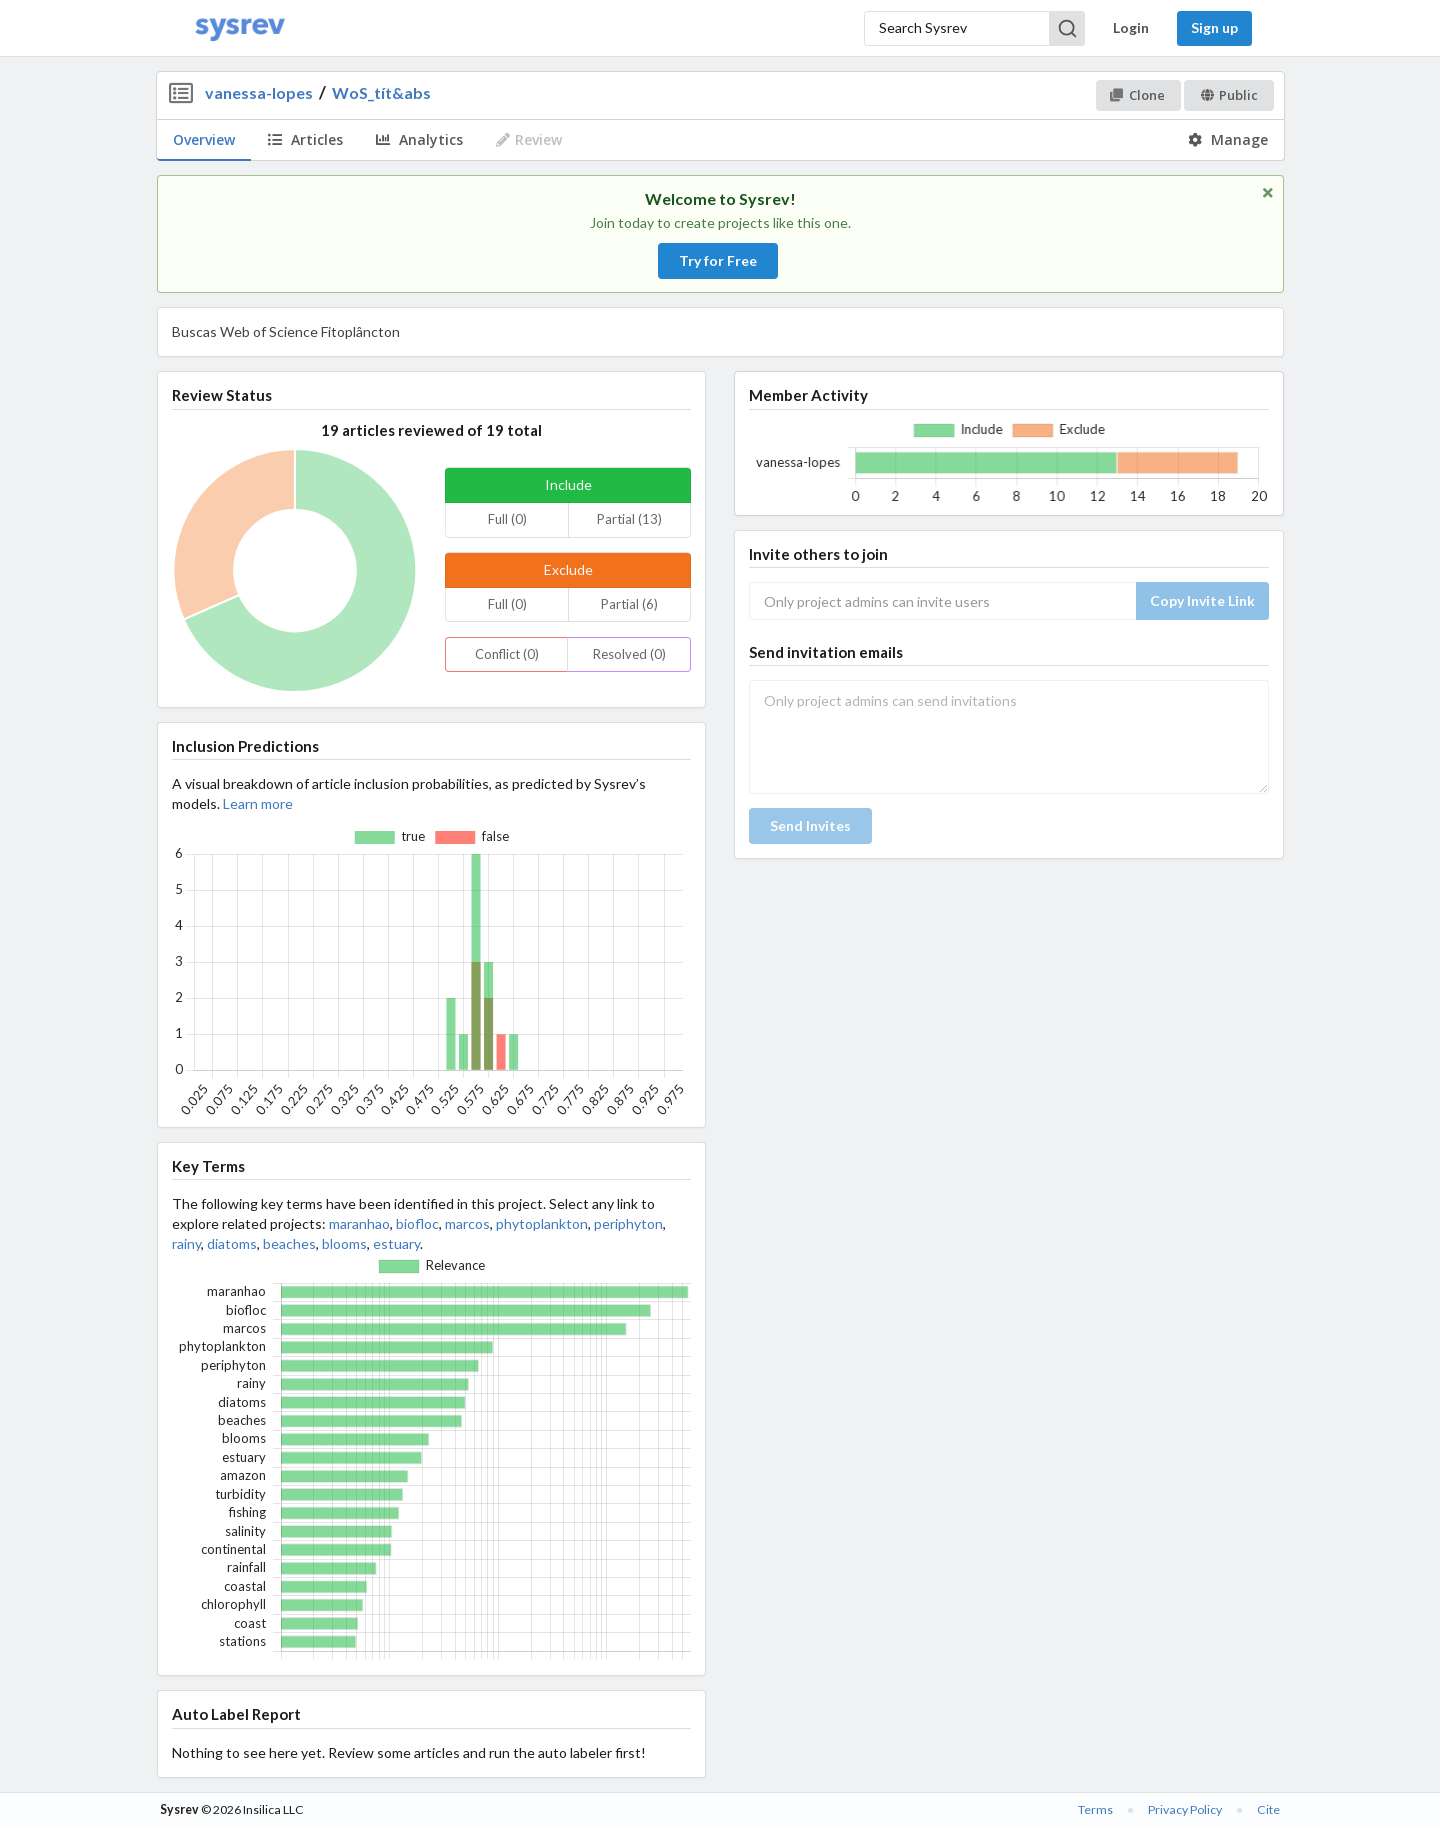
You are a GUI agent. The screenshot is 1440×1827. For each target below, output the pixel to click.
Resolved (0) (629, 654)
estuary (396, 1243)
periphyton (628, 1223)
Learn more (258, 803)
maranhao (359, 1223)
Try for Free (718, 260)
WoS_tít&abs (381, 92)
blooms (344, 1243)
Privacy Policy (1185, 1809)
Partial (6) (629, 604)
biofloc (417, 1223)
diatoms (232, 1243)
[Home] (240, 28)
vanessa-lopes (259, 92)
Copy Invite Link (1202, 600)
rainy (186, 1243)
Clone (1137, 95)
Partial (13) (629, 519)
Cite (1268, 1809)
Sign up (1214, 27)
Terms (1095, 1809)
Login (1131, 27)
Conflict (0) (507, 654)
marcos (467, 1223)
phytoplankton (542, 1223)
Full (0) (507, 519)
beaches (289, 1243)
